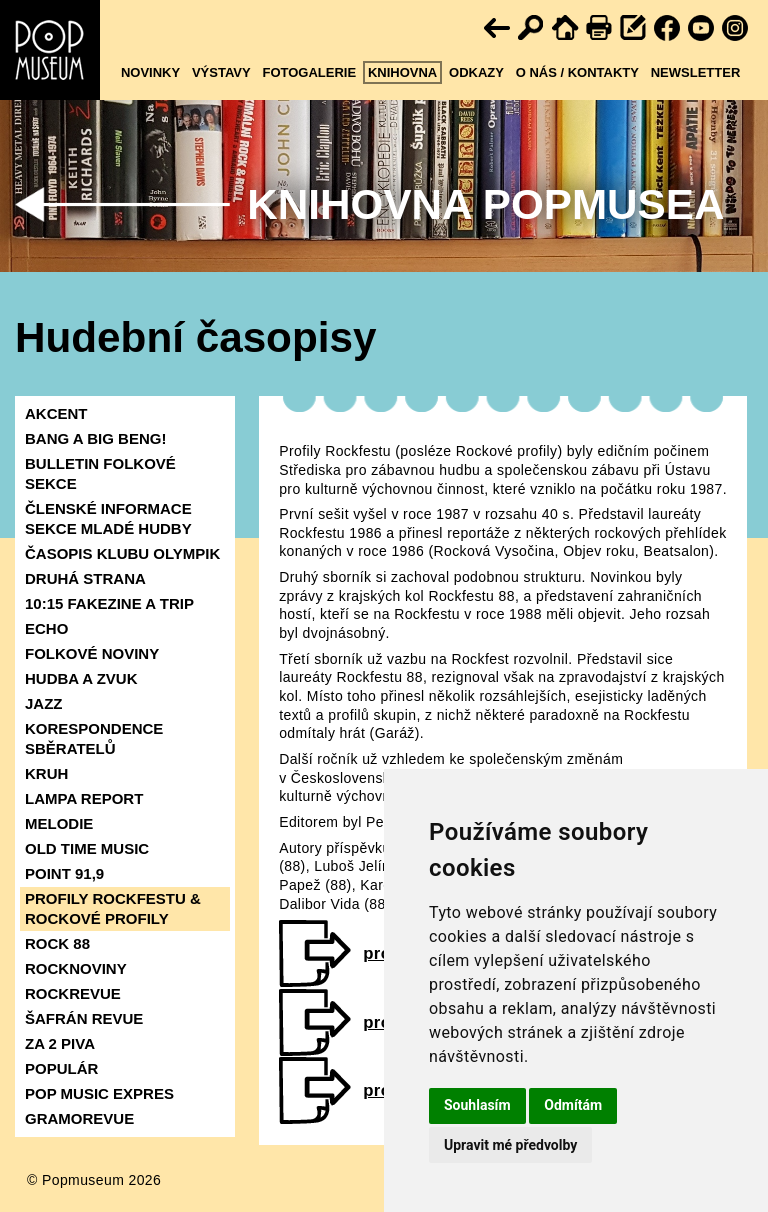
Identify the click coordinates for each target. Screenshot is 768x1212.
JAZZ (44, 703)
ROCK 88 (57, 943)
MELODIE (59, 823)
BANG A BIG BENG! (95, 438)
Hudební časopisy (195, 337)
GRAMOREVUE (79, 1118)
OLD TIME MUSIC (87, 848)
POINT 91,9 (64, 873)
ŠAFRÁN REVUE (84, 1018)
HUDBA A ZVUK (81, 678)
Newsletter (696, 72)
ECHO (46, 628)
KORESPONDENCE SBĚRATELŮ (94, 738)
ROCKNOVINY (76, 968)
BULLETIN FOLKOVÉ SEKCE (100, 473)
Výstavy (221, 72)
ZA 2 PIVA (60, 1043)
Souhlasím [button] (477, 1105)
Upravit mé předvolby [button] (510, 1145)
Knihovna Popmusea (485, 204)
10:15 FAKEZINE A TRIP (109, 603)
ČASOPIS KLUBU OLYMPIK (122, 553)
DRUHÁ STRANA (85, 578)
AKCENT (56, 413)
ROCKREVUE (73, 993)
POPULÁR (61, 1068)
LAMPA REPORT (84, 798)
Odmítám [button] (573, 1105)
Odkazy (476, 72)
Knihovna (402, 72)
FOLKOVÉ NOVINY (92, 653)
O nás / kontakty (577, 72)
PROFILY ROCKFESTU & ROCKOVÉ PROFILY (113, 908)
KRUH (46, 773)
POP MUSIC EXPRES (99, 1093)
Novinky (150, 72)
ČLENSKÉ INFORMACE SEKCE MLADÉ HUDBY (108, 518)
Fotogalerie (309, 72)
